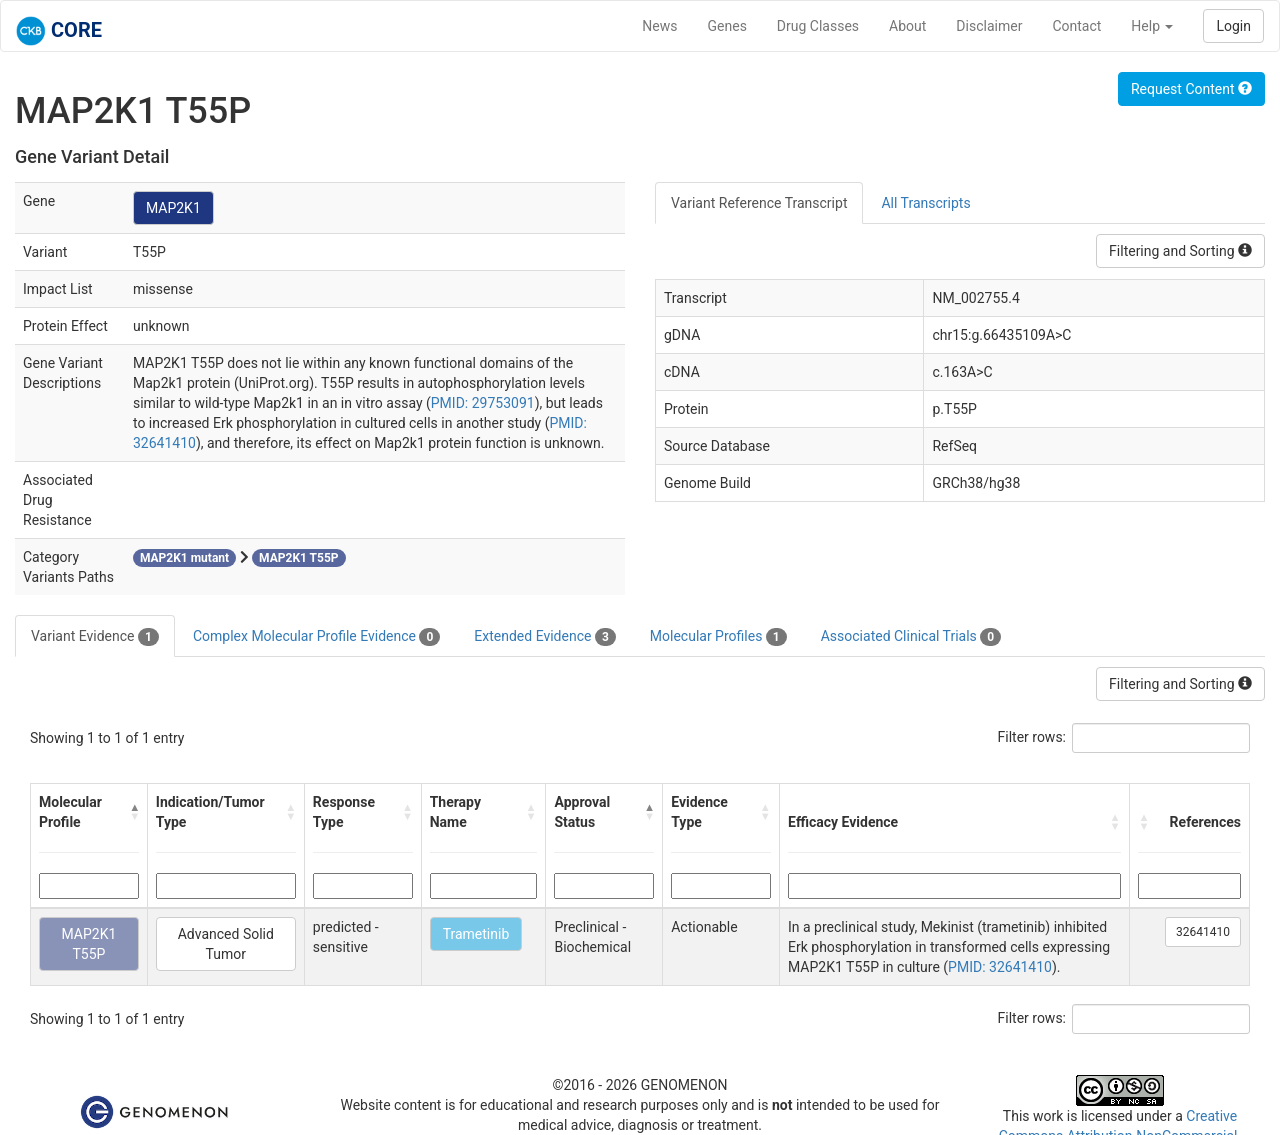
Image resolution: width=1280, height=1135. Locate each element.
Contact (1076, 26)
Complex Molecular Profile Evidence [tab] (316, 637)
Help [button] (1152, 26)
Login (1233, 26)
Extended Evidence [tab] (544, 637)
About (907, 26)
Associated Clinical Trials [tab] (911, 637)
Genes (727, 26)
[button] (134, 812)
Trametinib (476, 934)
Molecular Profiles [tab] (718, 637)
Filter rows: (1032, 737)
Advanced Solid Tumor (226, 944)
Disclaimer (989, 26)
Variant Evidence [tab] (95, 637)
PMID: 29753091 (483, 403)
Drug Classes (818, 26)
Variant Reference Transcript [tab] (759, 203)
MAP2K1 (173, 208)
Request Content (1191, 89)
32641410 (1203, 932)
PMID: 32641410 (1000, 967)
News (659, 26)
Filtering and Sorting (1180, 251)
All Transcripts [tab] (925, 203)
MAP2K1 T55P (88, 944)
